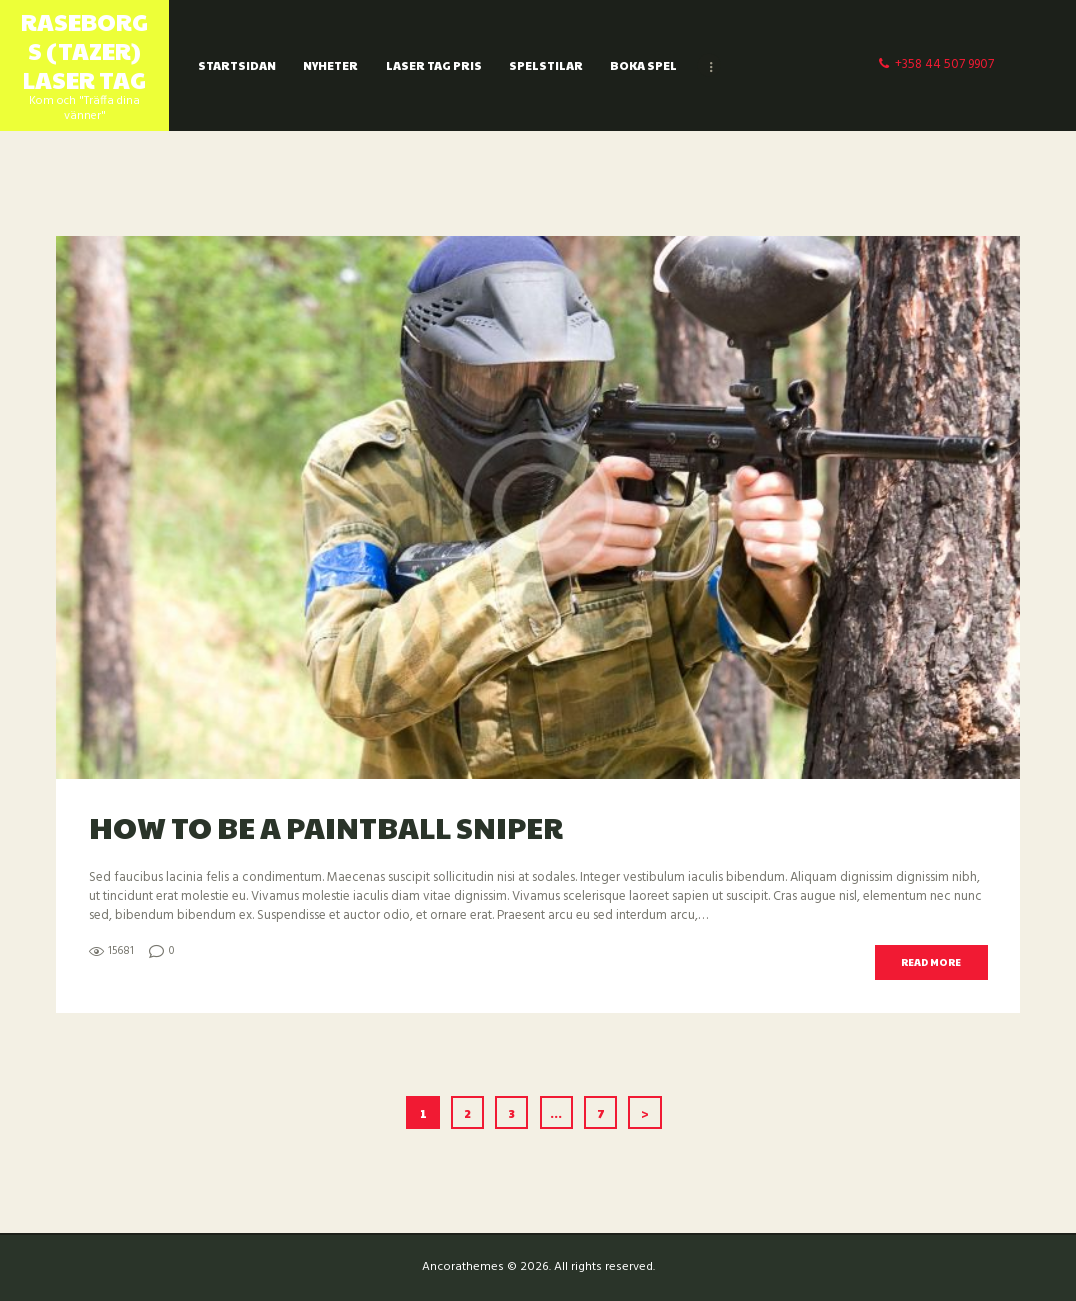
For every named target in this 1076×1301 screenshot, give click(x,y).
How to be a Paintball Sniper (326, 826)
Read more (931, 962)
